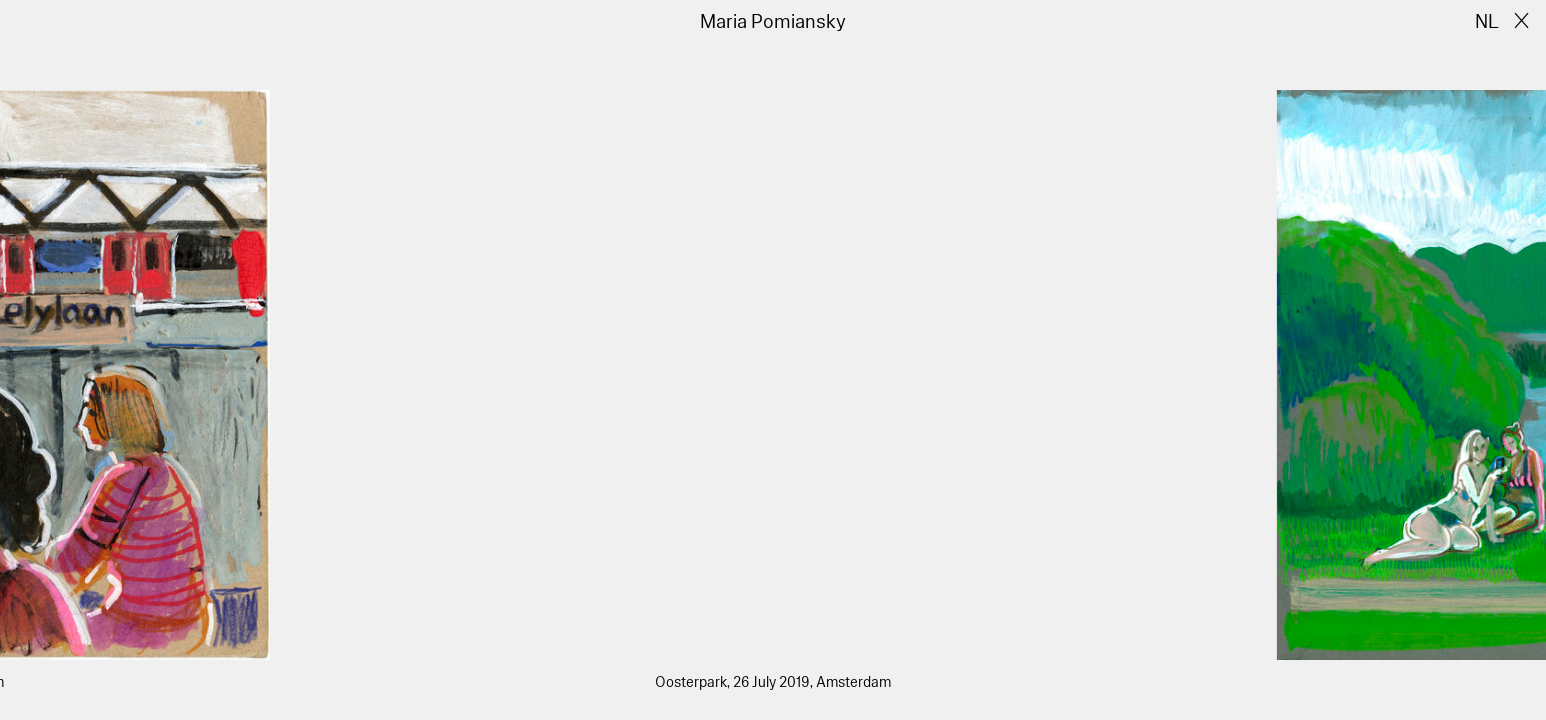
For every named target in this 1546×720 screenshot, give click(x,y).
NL (1487, 22)
